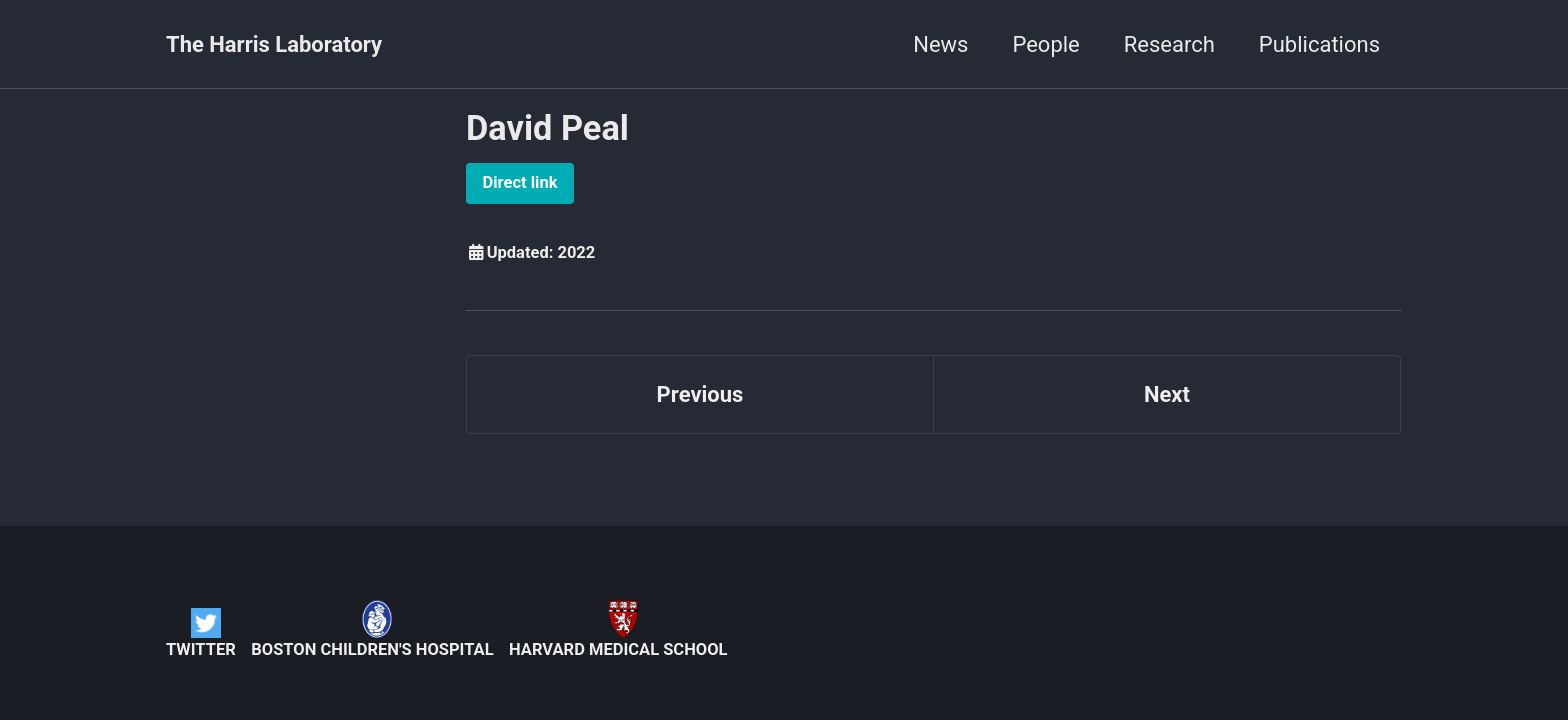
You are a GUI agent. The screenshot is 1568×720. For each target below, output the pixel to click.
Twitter (201, 633)
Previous (700, 394)
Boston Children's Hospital (372, 629)
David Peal (547, 128)
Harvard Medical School (618, 629)
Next (1167, 394)
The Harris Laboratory (274, 44)
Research (1169, 44)
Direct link (520, 182)
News (940, 44)
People (1045, 44)
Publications (1319, 44)
